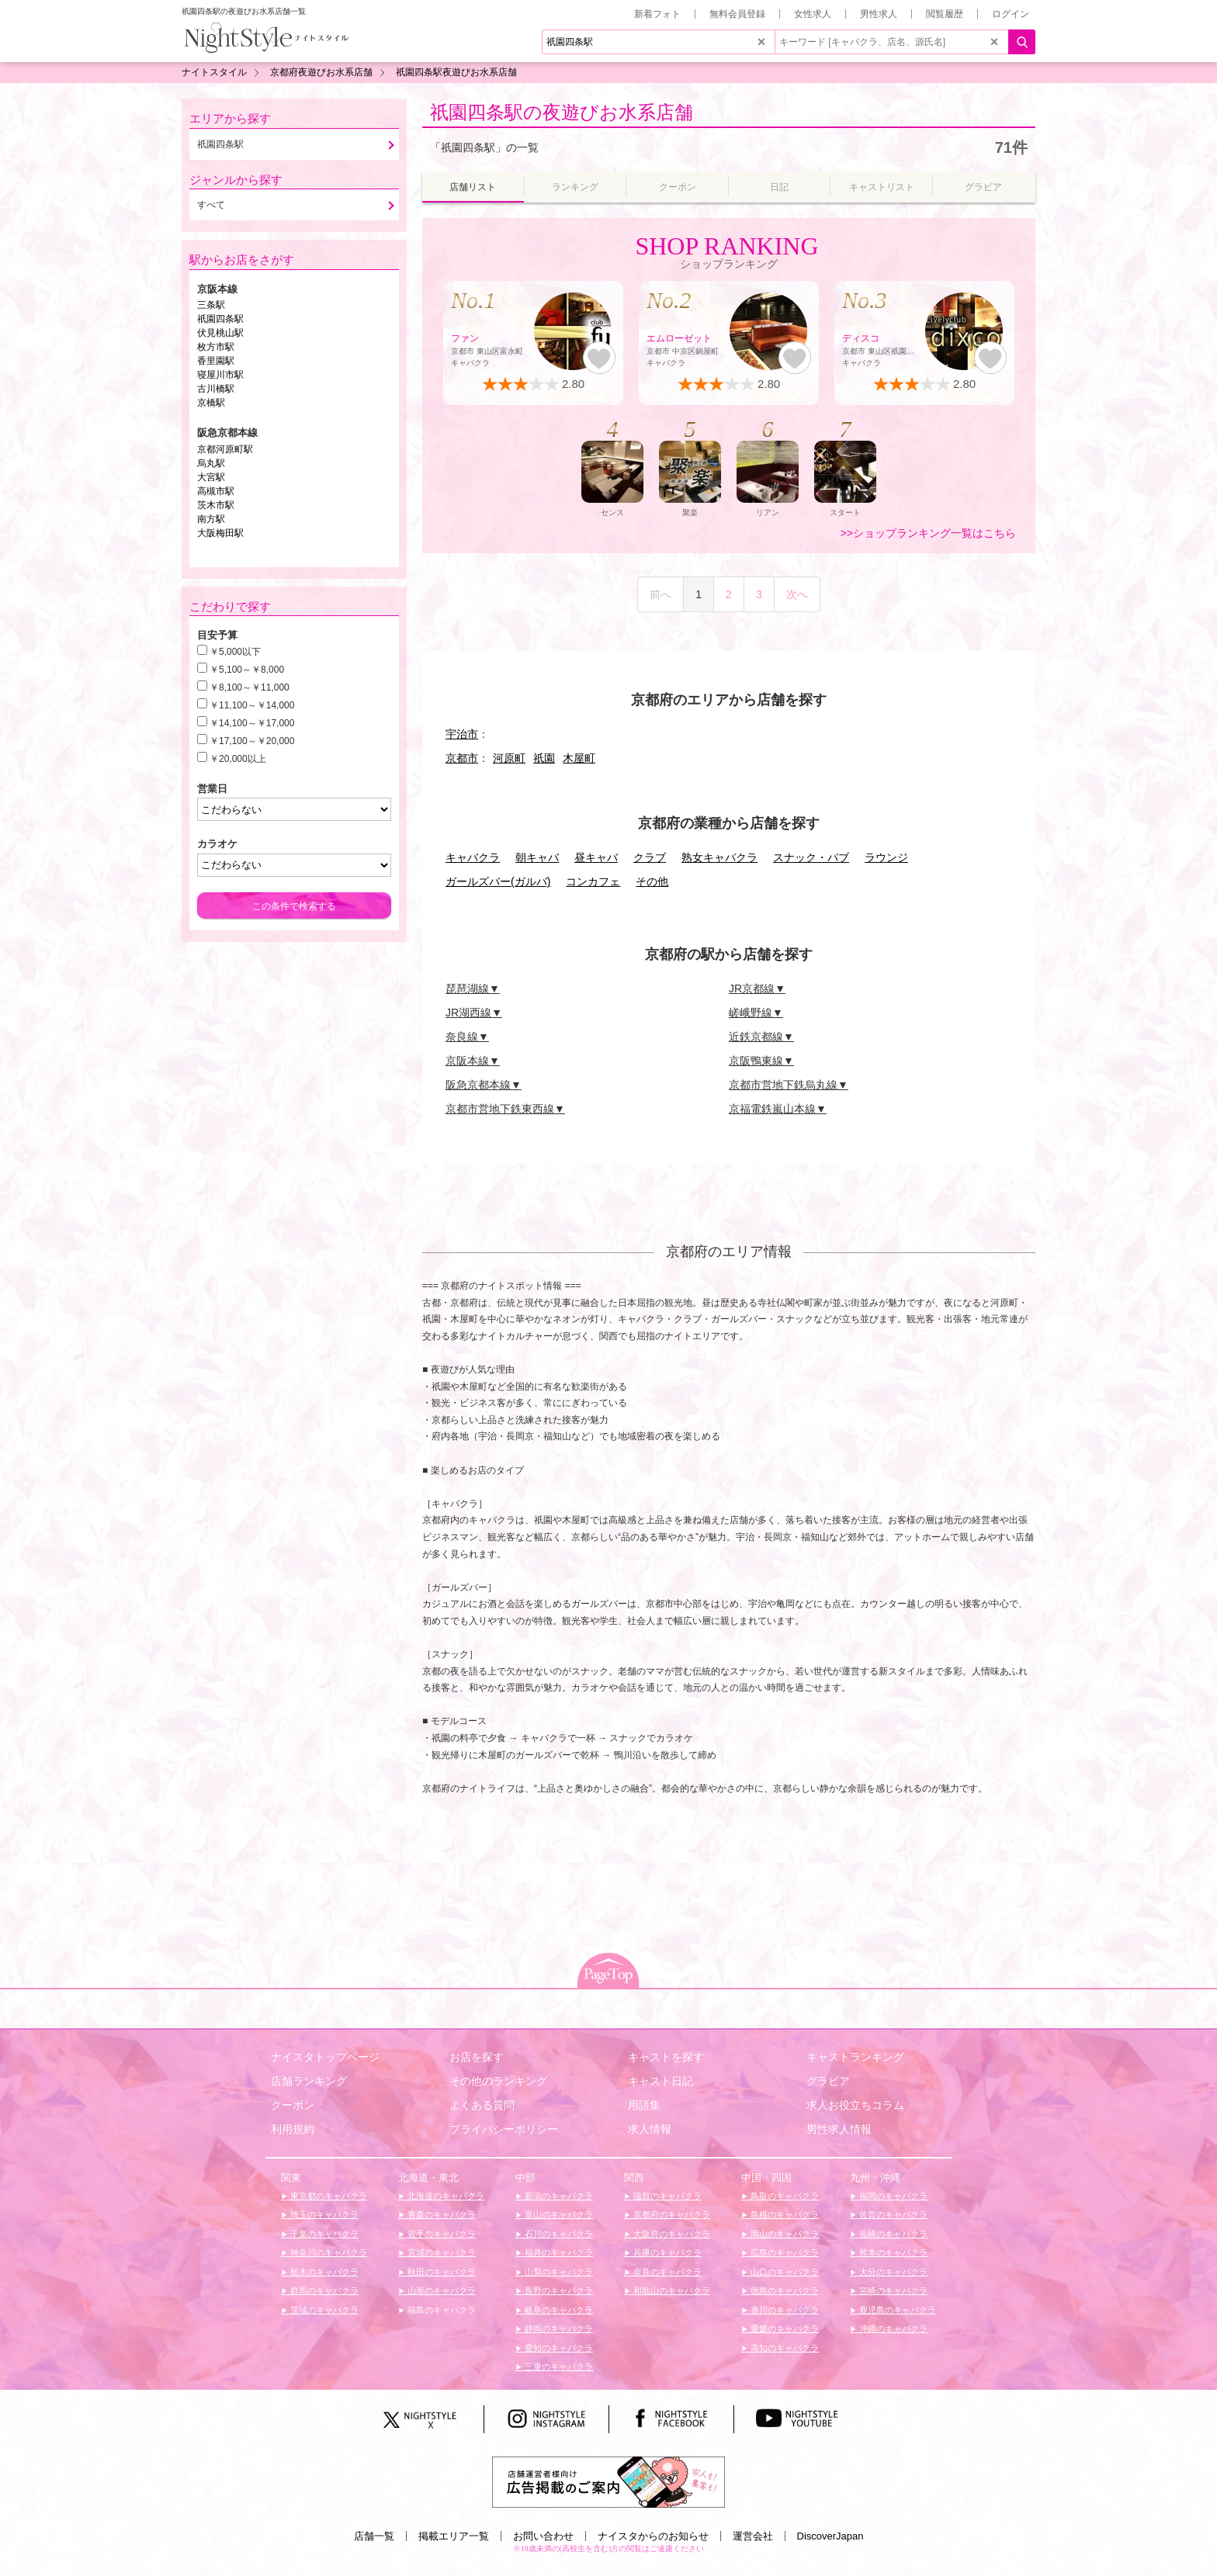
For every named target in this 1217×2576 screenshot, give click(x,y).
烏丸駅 (211, 463)
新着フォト (657, 14)
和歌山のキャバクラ (670, 2290)
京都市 (462, 758)
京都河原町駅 (225, 449)
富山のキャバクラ (557, 2214)
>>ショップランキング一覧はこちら (928, 533)
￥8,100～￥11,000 (250, 687)
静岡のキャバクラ (557, 2328)
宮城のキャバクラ (440, 2252)
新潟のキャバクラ (557, 2195)
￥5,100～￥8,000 (247, 669)
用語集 (644, 2105)
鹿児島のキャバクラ (896, 2310)
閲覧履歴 (944, 14)
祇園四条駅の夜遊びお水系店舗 (561, 112)
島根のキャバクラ (783, 2214)
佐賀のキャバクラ (892, 2214)
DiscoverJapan (830, 2536)
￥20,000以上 (238, 758)
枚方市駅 (215, 346)
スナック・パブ (811, 857)
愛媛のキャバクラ (783, 2328)
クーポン (292, 2105)
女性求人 (812, 14)
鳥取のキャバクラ (783, 2195)
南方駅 (211, 519)
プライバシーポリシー (503, 2129)
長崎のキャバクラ (892, 2233)
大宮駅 (211, 477)
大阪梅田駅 (220, 533)
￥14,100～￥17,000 (252, 723)
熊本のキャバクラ (892, 2252)
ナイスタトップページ (325, 2057)
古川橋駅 (215, 388)
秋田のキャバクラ (440, 2272)
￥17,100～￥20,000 (252, 741)
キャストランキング (855, 2057)
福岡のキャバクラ (892, 2195)
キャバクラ (473, 857)
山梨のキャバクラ (557, 2272)
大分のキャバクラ (892, 2272)
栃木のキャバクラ (323, 2272)
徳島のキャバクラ (783, 2290)
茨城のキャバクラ (323, 2310)
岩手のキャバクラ (440, 2233)
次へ (797, 594)
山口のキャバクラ (783, 2272)
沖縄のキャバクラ (892, 2328)
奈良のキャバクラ (666, 2272)
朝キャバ (537, 857)
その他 (652, 881)
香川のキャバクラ (783, 2310)
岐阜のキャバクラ (557, 2310)
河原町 (509, 758)
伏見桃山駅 (220, 332)
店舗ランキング (309, 2081)
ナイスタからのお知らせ (653, 2536)
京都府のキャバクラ (670, 2214)
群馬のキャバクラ (323, 2290)
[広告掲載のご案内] (608, 2481)
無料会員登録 (737, 14)
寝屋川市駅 (220, 374)
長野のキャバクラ (557, 2290)
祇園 (544, 758)
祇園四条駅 (220, 318)
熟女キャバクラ (719, 857)
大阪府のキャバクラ (670, 2233)
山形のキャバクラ (440, 2290)
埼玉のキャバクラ (323, 2214)
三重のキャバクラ (557, 2366)
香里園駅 (215, 360)
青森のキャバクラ (440, 2214)
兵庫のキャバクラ (666, 2252)
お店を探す (476, 2057)
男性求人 (878, 14)
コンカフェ (593, 881)
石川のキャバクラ (557, 2233)
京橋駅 (211, 402)
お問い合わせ (543, 2536)
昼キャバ (596, 857)
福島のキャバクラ (440, 2310)
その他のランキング (498, 2081)
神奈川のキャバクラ (327, 2252)
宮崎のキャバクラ (892, 2290)
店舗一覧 (374, 2536)
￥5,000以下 (235, 651)
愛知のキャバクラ (557, 2348)
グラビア (828, 2081)
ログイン (1010, 14)
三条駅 (211, 304)
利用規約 (292, 2129)
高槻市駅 (215, 491)
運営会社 (753, 2536)
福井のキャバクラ (557, 2252)
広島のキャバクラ (783, 2252)
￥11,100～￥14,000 (252, 705)
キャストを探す (666, 2057)
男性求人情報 (839, 2129)
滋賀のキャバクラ (666, 2195)
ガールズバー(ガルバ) (498, 881)
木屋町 (579, 758)
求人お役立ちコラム (855, 2105)
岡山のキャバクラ (783, 2233)
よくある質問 (482, 2105)
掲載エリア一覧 (453, 2536)
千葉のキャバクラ (323, 2233)
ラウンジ (886, 857)
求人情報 (649, 2129)
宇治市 (462, 734)
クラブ (649, 857)
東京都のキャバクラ (327, 2195)
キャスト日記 (660, 2081)
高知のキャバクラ (783, 2348)
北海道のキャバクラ (444, 2195)
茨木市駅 (215, 505)
